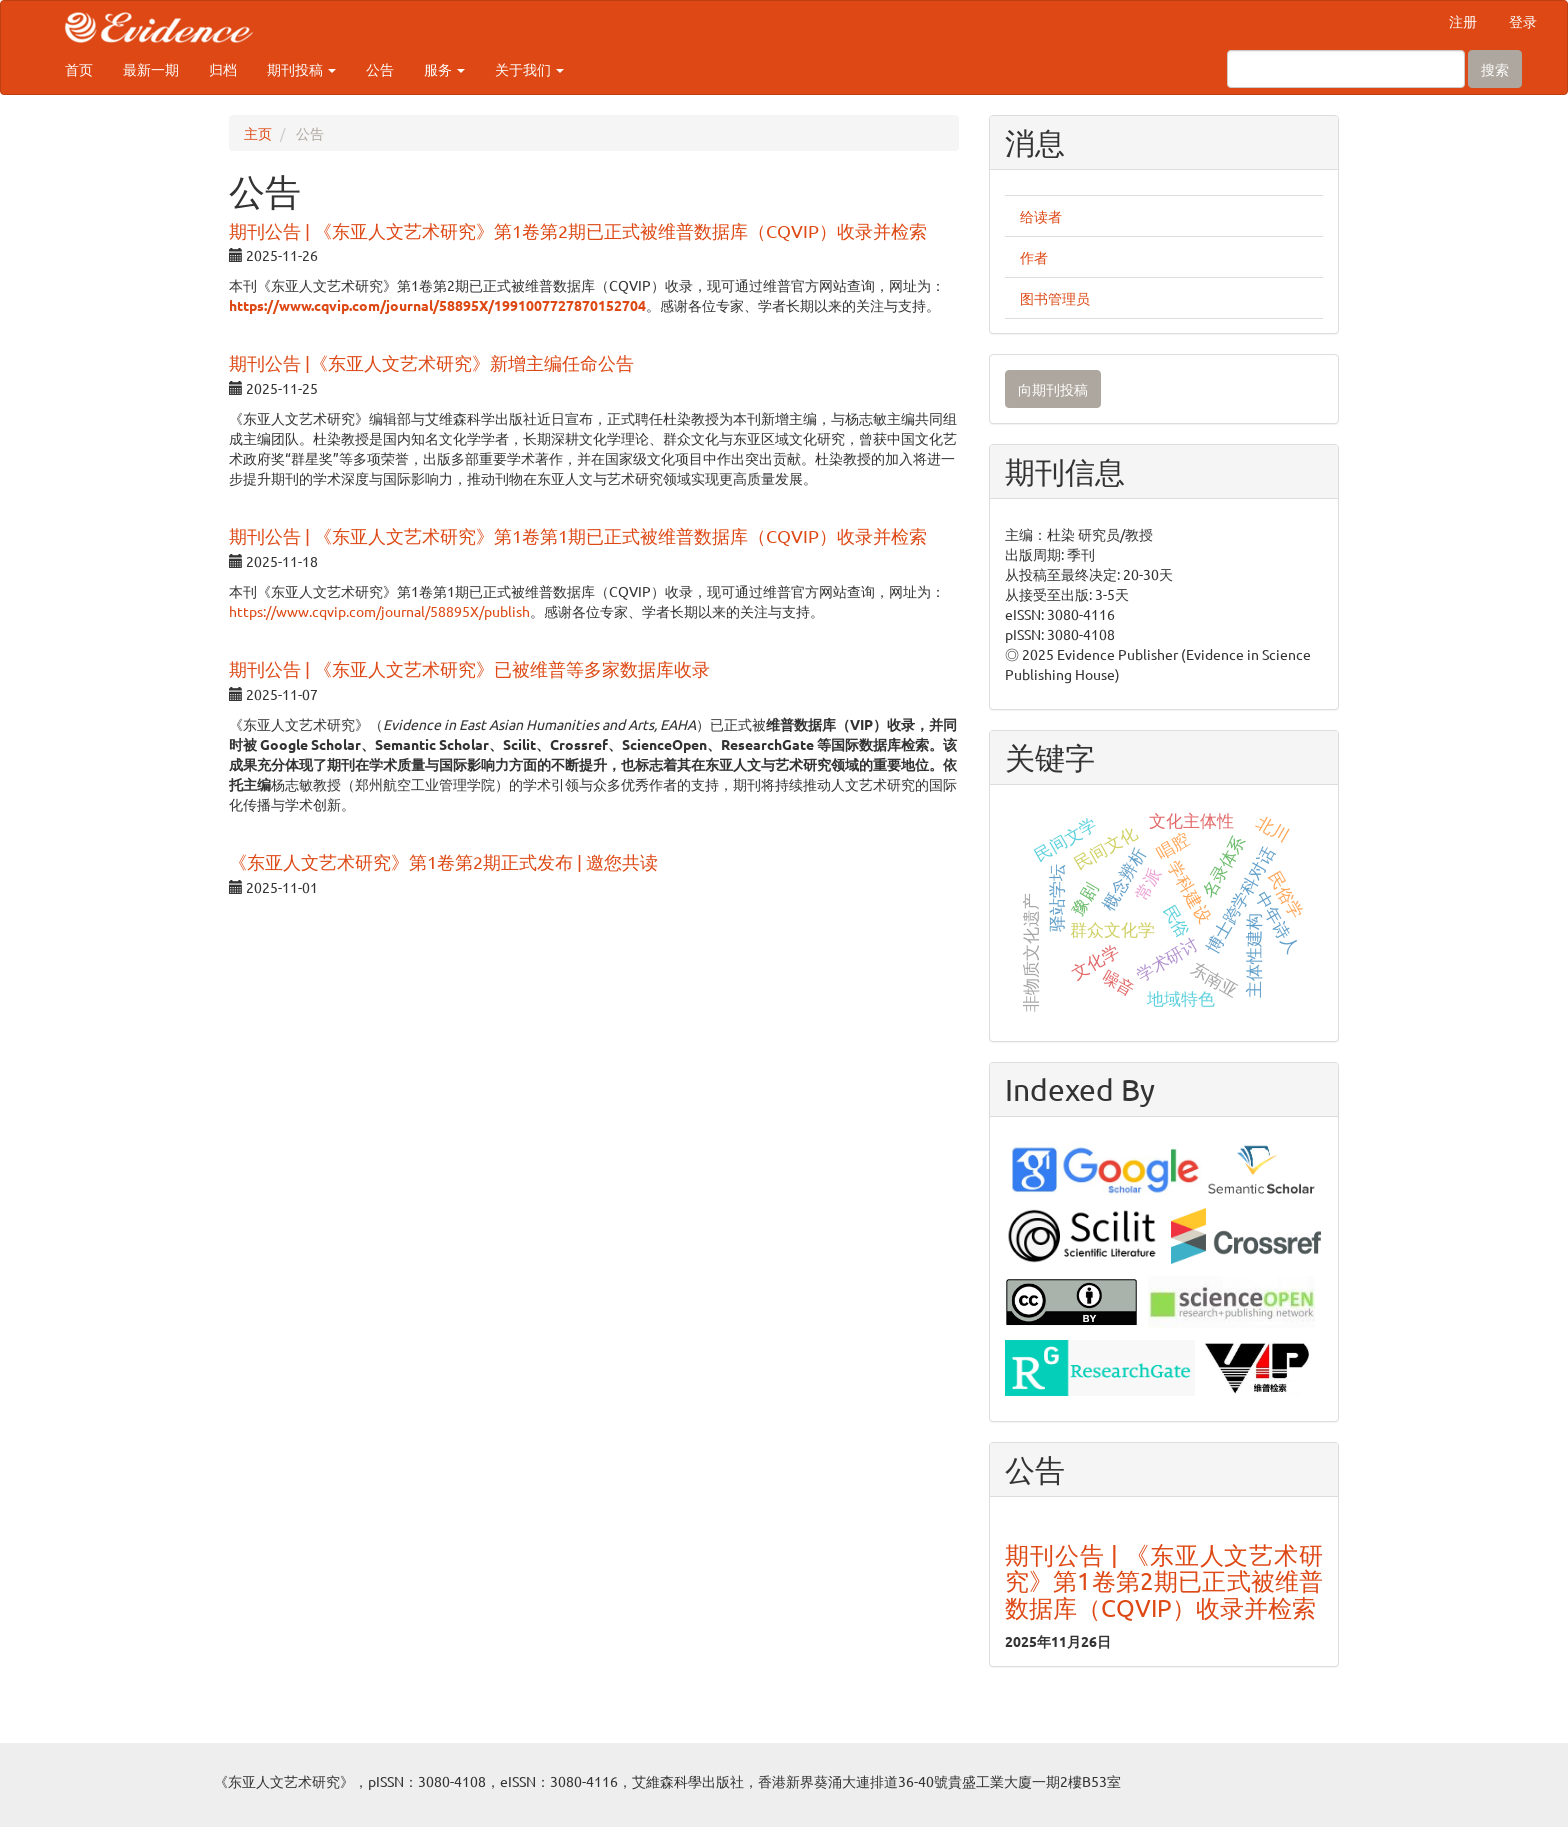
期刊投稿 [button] (301, 69)
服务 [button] (444, 69)
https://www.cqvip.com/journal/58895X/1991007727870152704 (437, 305)
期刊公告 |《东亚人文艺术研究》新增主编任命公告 (431, 362)
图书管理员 (1055, 298)
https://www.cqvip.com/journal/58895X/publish (379, 611)
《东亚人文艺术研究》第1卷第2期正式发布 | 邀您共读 (443, 861)
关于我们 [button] (529, 69)
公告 (380, 69)
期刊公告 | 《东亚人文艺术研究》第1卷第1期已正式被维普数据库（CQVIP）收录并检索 (578, 535)
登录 (1523, 21)
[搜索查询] (1346, 69)
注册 (1463, 21)
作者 (1034, 257)
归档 (223, 69)
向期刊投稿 (1053, 389)
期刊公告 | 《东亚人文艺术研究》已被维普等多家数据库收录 (469, 668)
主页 (258, 133)
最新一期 (151, 69)
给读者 (1041, 216)
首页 (79, 69)
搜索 (1495, 69)
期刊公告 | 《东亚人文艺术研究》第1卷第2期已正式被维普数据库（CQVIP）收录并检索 (578, 230)
